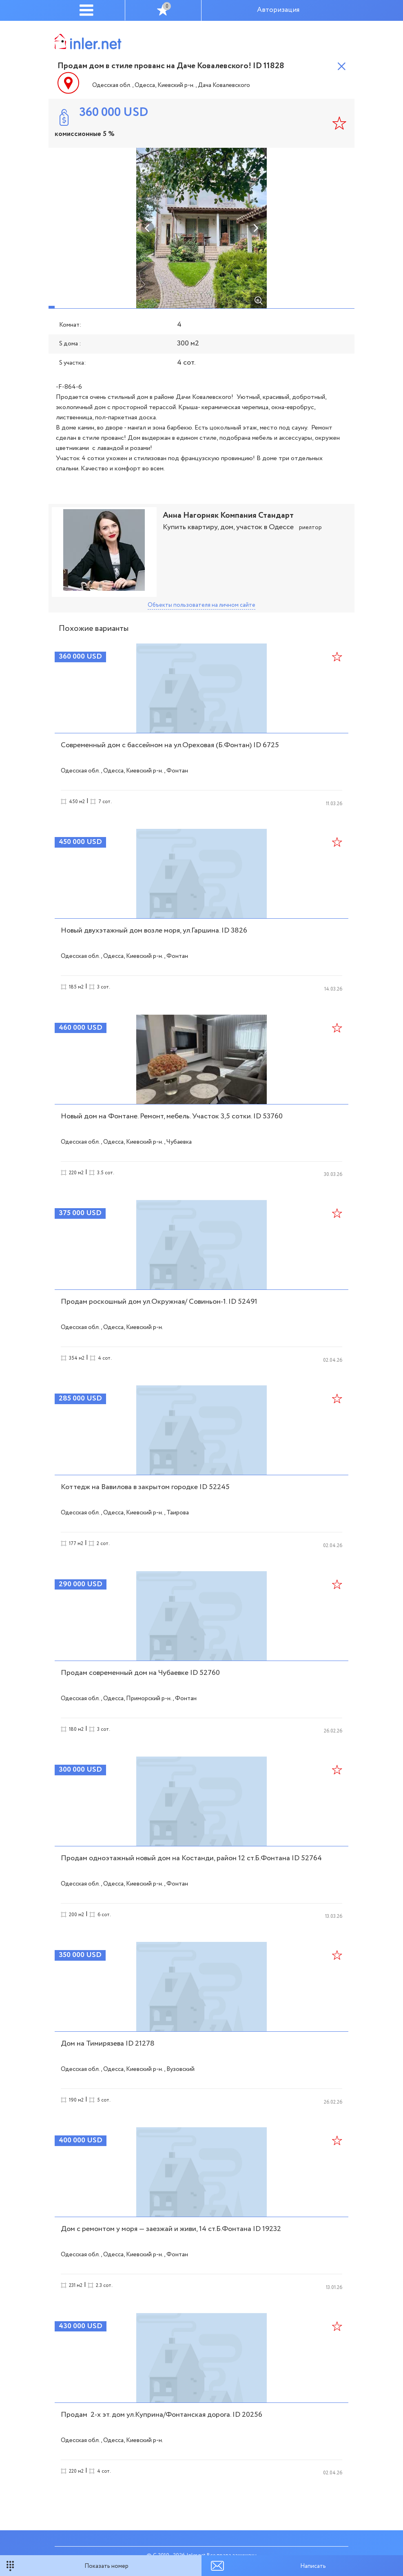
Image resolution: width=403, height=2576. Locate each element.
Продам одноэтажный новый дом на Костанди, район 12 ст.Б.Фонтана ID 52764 (191, 1858)
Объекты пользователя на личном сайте (201, 605)
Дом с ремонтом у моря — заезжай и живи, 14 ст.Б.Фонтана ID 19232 (171, 2229)
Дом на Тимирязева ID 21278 (108, 2043)
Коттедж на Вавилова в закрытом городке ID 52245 (145, 1487)
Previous (147, 228)
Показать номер (106, 2566)
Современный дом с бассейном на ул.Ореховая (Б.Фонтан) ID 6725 (170, 745)
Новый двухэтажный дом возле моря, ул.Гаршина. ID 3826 (154, 930)
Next (255, 228)
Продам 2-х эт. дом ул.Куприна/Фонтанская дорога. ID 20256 (161, 2414)
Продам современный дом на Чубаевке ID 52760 (140, 1673)
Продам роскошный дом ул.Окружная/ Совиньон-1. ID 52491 (159, 1301)
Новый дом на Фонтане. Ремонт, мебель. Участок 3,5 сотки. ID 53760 (172, 1116)
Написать (313, 2566)
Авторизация (278, 10)
